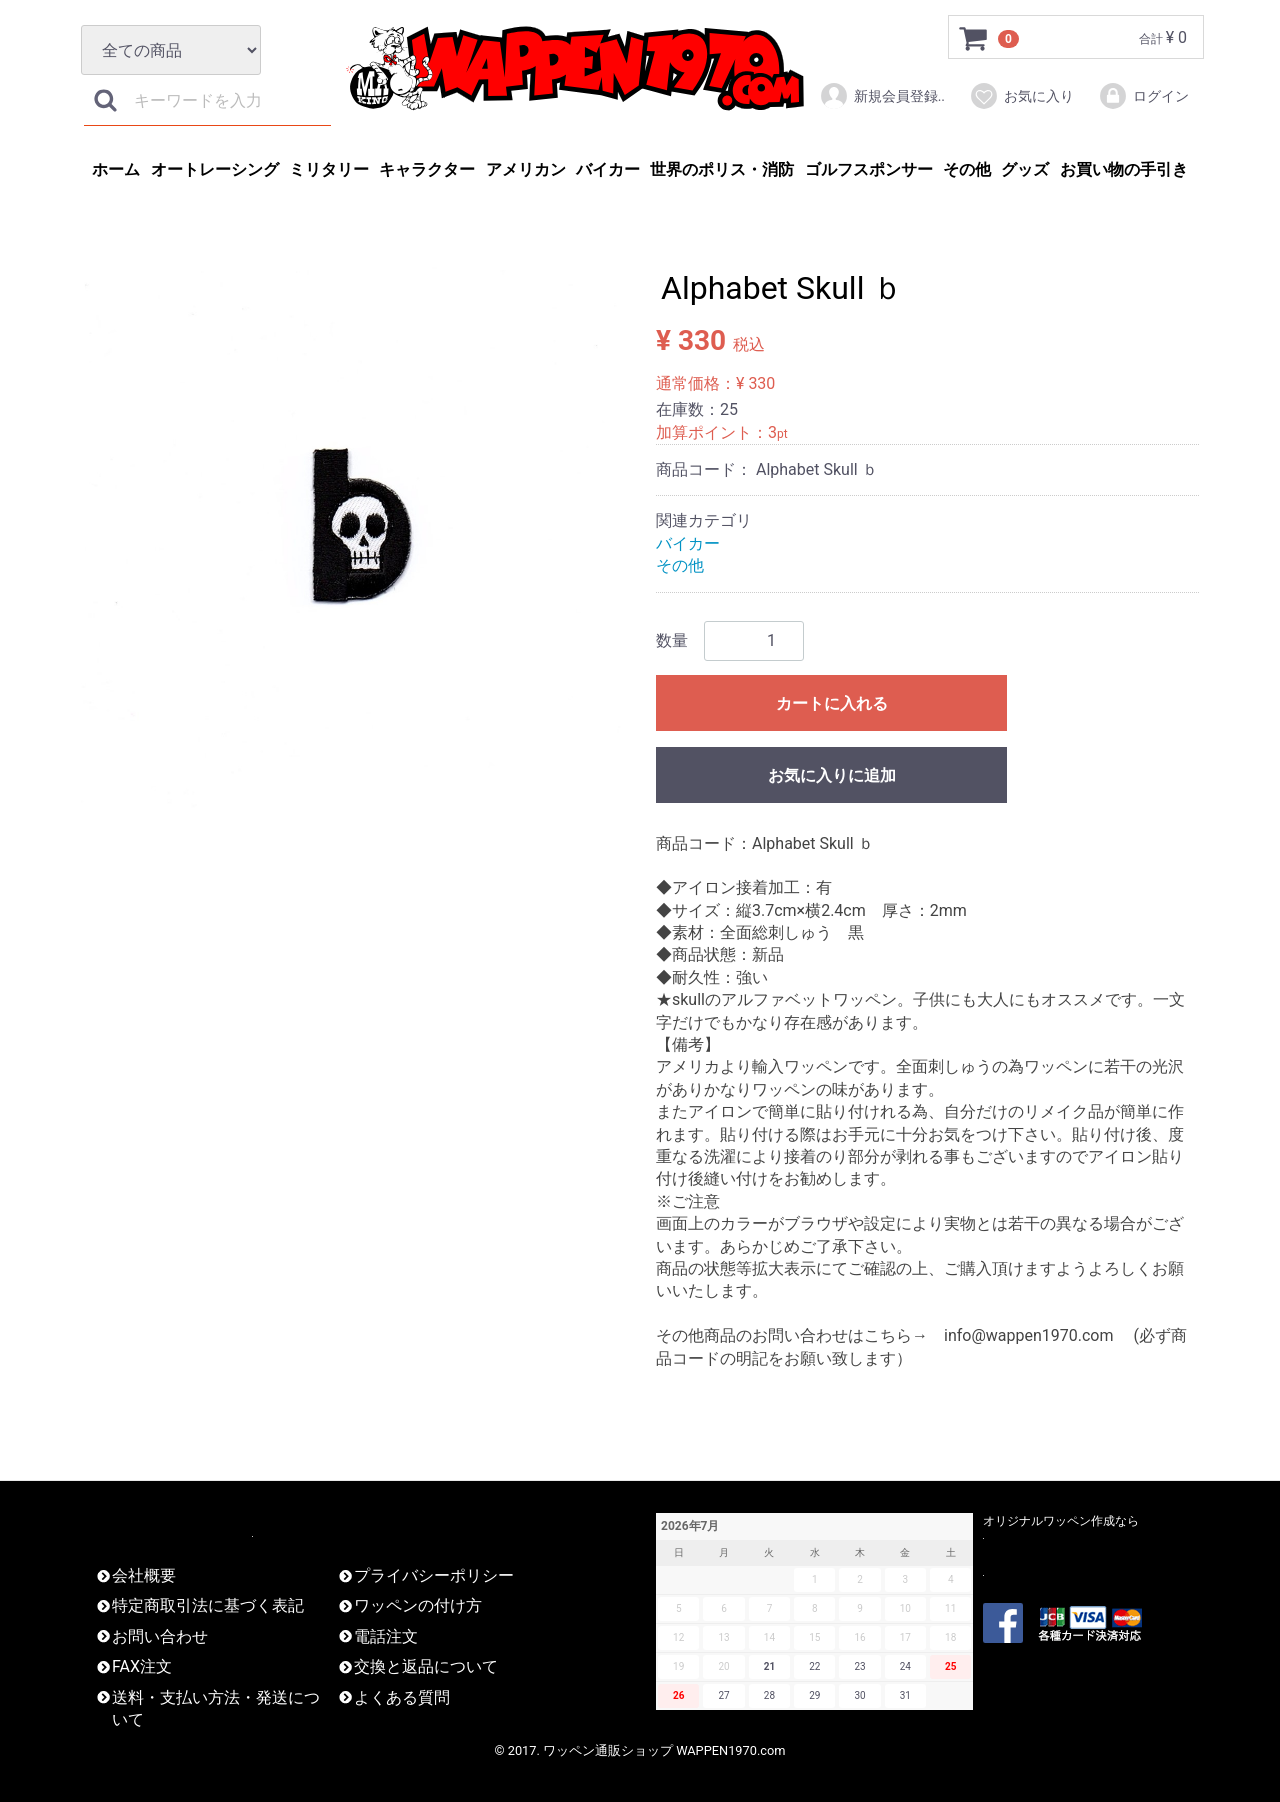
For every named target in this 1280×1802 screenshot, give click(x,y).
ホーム (116, 169)
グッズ (1025, 169)
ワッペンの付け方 (418, 1605)
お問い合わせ (160, 1636)
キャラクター (427, 169)
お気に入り (1021, 96)
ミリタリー (329, 169)
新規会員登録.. (882, 96)
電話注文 (386, 1636)
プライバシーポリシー (434, 1575)
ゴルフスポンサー (869, 169)
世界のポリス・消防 (722, 169)
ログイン (1143, 96)
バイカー (608, 169)
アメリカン (526, 169)
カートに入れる (832, 703)
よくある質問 (402, 1696)
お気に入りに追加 (832, 775)
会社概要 (144, 1575)
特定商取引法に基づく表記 (208, 1605)
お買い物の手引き (1124, 169)
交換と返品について (426, 1666)
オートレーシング (215, 169)
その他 (967, 169)
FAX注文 (142, 1666)
